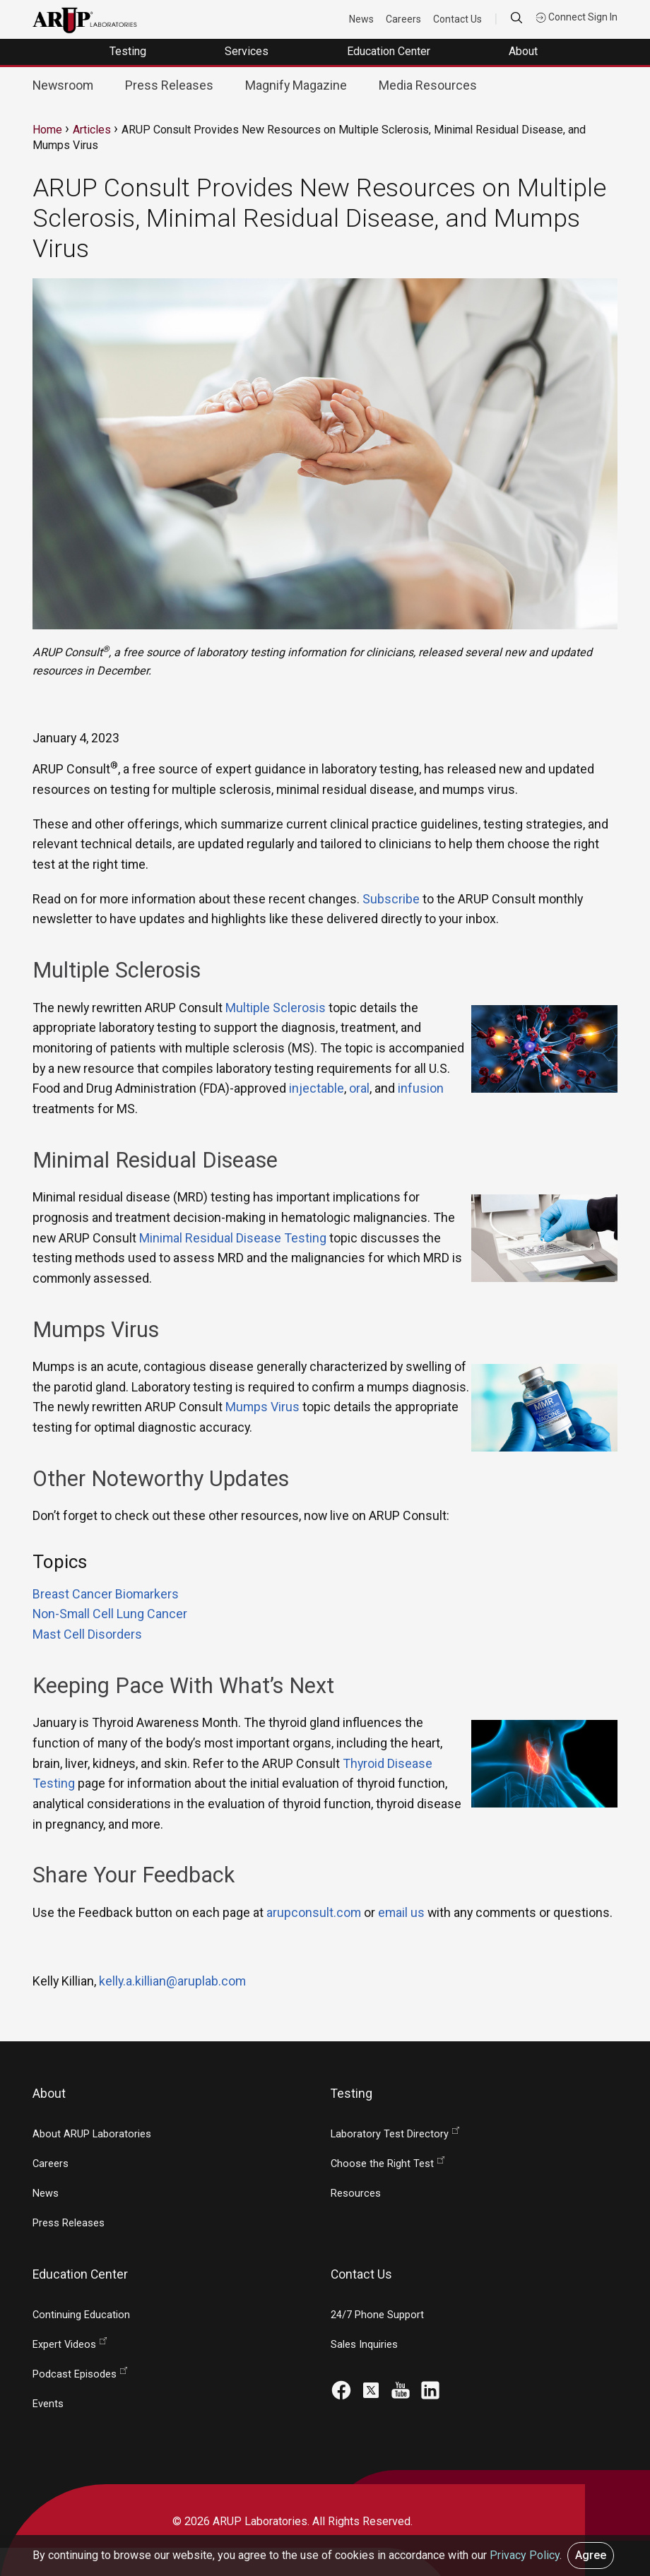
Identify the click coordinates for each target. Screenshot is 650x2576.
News (361, 19)
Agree (590, 2555)
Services (248, 51)
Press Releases (169, 85)
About (524, 51)
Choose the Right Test (382, 2164)
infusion (421, 1088)
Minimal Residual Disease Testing (232, 1237)
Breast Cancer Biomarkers (105, 1593)
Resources (356, 2194)
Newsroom (62, 85)
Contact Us (457, 19)
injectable (316, 1088)
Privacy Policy (525, 2555)
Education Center (390, 51)
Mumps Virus (262, 1406)
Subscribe (391, 898)
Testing (129, 51)
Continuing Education (81, 2315)
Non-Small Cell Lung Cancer (109, 1613)
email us (401, 1912)
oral (359, 1088)
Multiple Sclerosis (275, 1007)
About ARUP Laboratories (91, 2134)
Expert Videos (64, 2345)
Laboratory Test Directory (390, 2134)
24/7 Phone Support (377, 2315)
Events (48, 2404)
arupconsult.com (313, 1912)
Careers (403, 19)
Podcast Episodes (74, 2374)
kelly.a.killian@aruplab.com (172, 1980)
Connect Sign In (577, 17)
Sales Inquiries (364, 2345)
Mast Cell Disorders (87, 1634)
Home (47, 129)
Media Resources (428, 85)
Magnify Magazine (296, 85)
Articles (92, 129)
